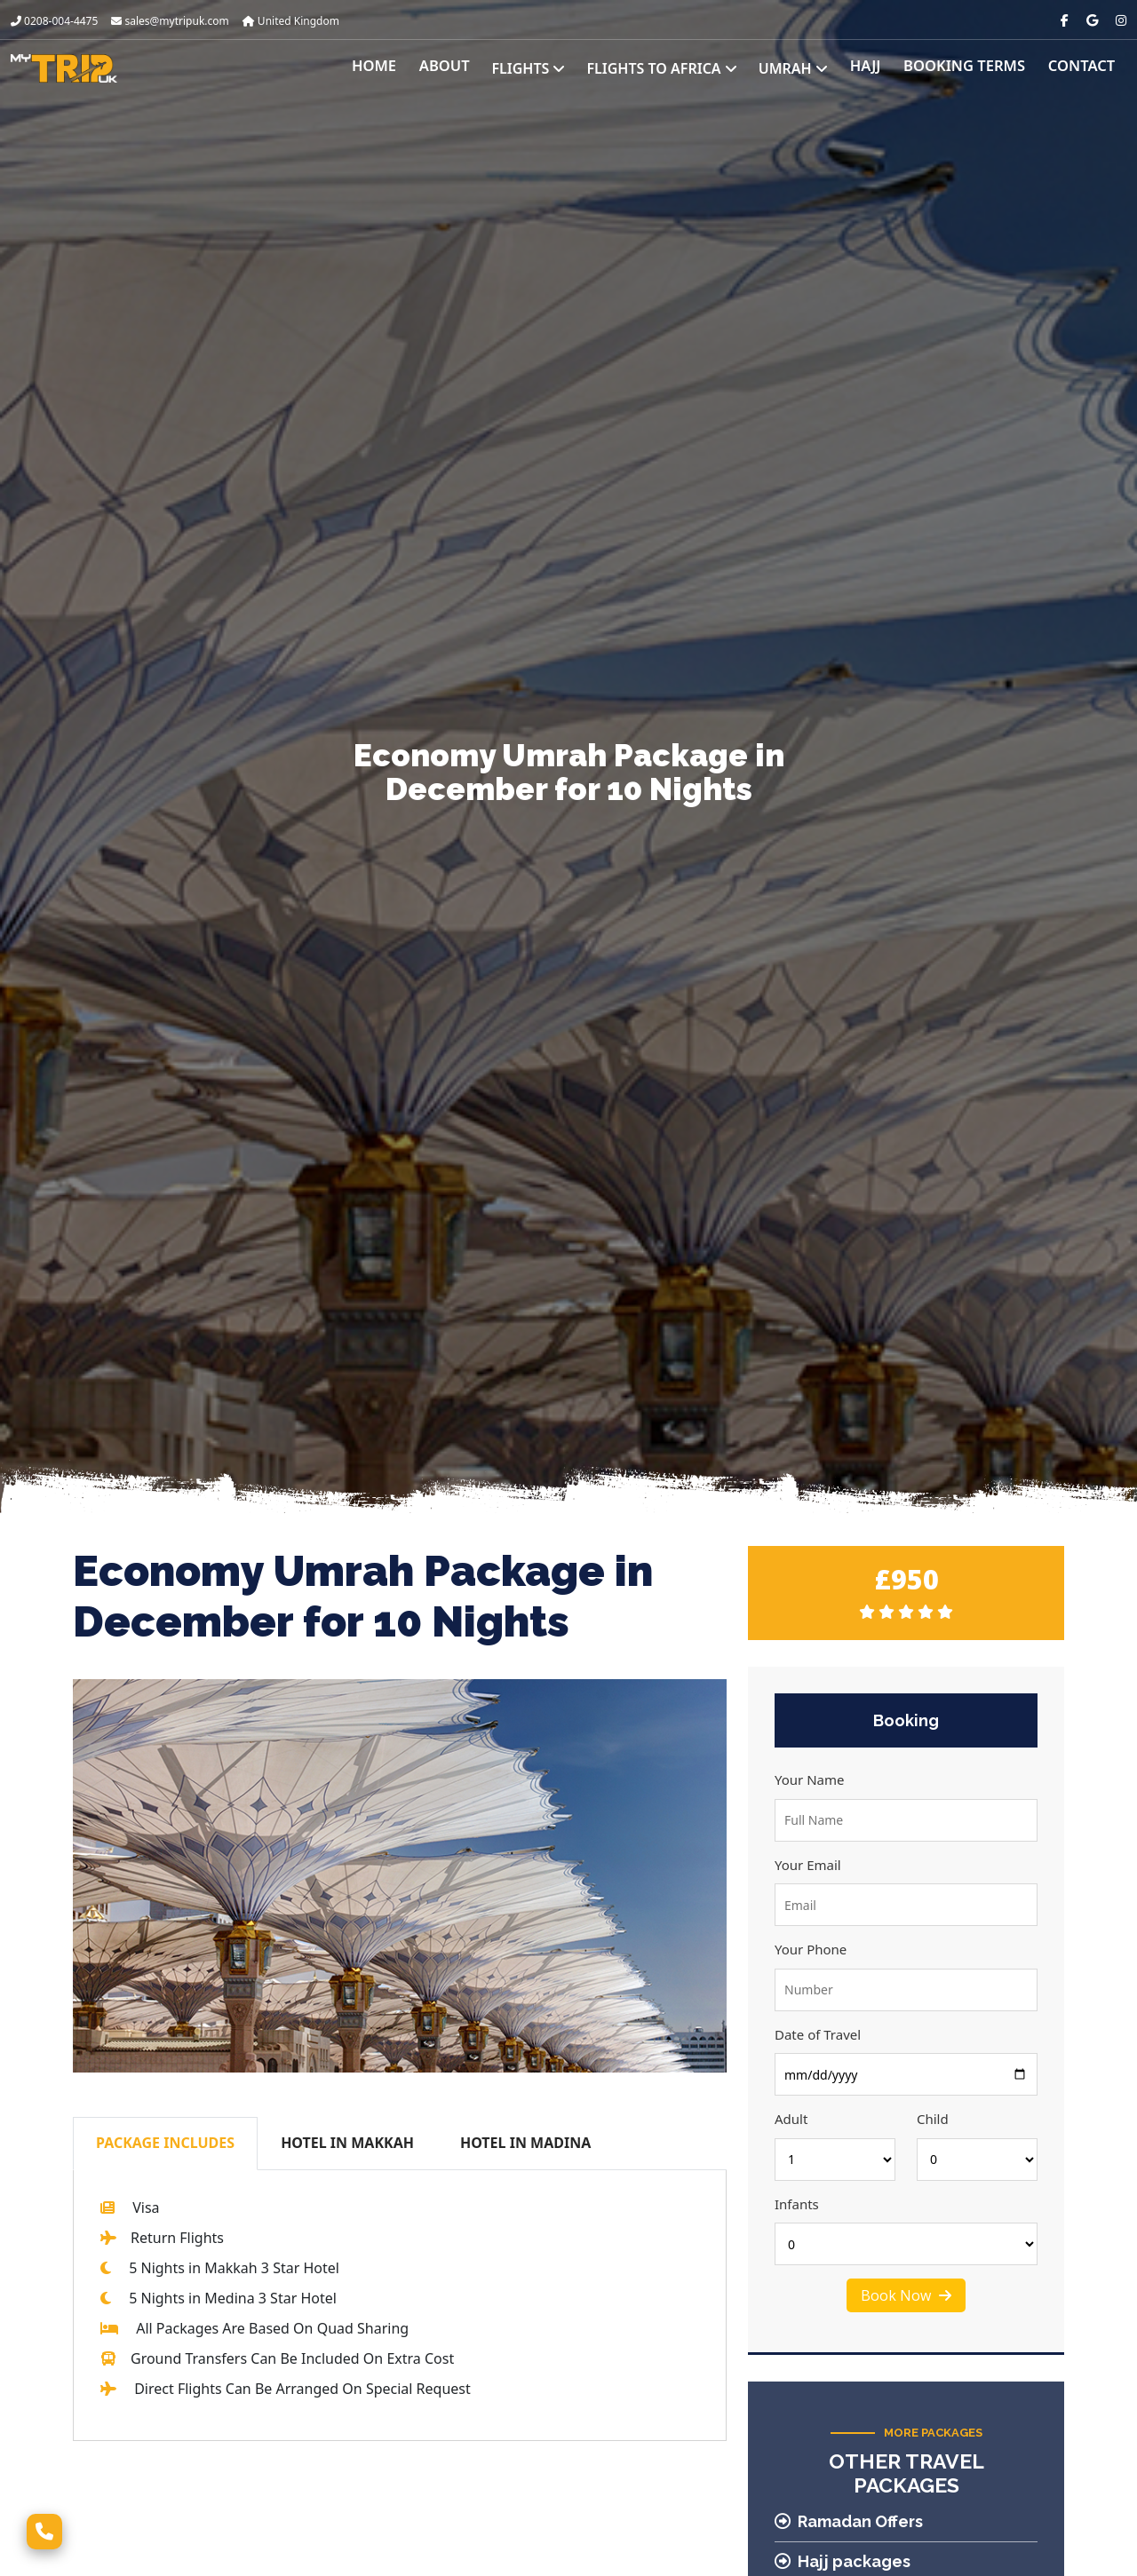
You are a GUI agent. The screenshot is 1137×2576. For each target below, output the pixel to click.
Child (933, 2119)
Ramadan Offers (849, 2521)
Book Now (906, 2295)
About (457, 68)
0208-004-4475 (54, 20)
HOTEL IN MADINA (525, 2142)
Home (390, 68)
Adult (791, 2119)
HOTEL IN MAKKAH (347, 2142)
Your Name (809, 1779)
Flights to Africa (674, 68)
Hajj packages (842, 2561)
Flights (540, 68)
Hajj (876, 68)
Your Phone (811, 1949)
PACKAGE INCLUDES (165, 2142)
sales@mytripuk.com (169, 20)
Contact (1083, 68)
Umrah (804, 68)
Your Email (808, 1865)
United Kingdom (291, 20)
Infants (797, 2204)
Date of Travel (818, 2034)
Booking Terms (971, 68)
